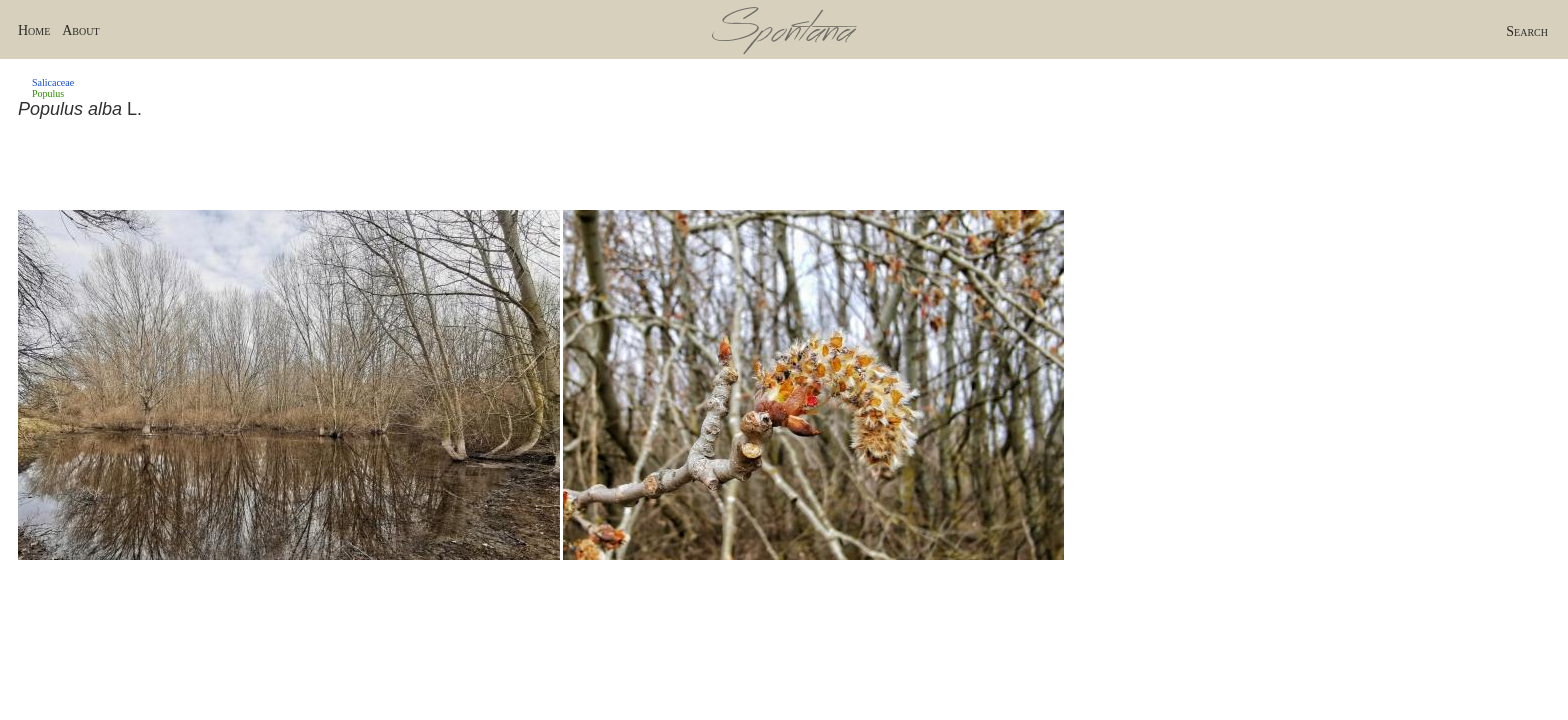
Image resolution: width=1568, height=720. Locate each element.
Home (34, 30)
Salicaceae (53, 82)
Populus (48, 93)
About (80, 30)
